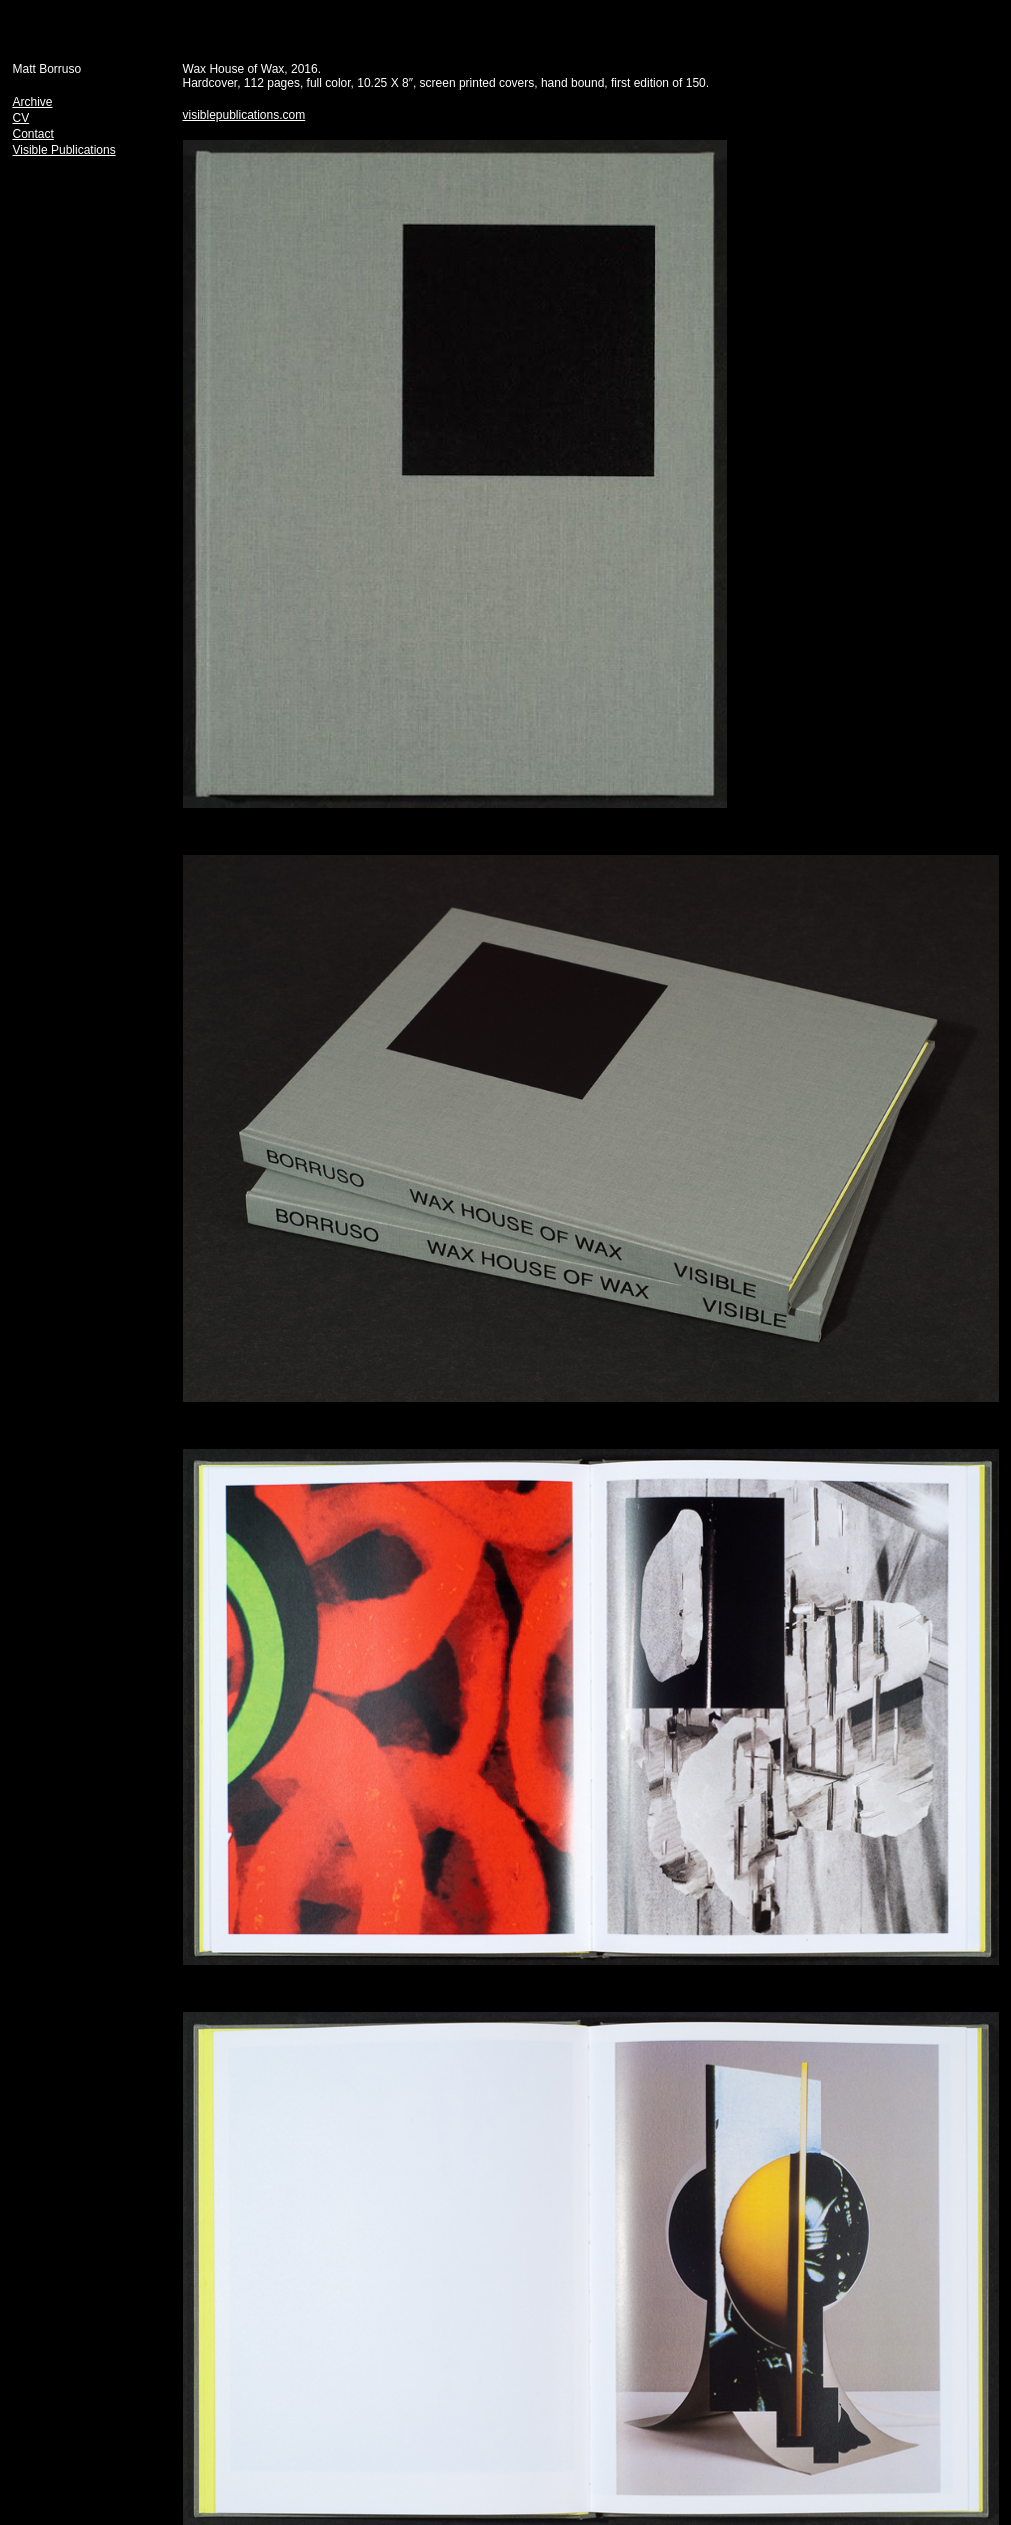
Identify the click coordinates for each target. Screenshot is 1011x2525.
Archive (33, 102)
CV (21, 118)
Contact (33, 134)
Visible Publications (64, 150)
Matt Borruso (47, 69)
